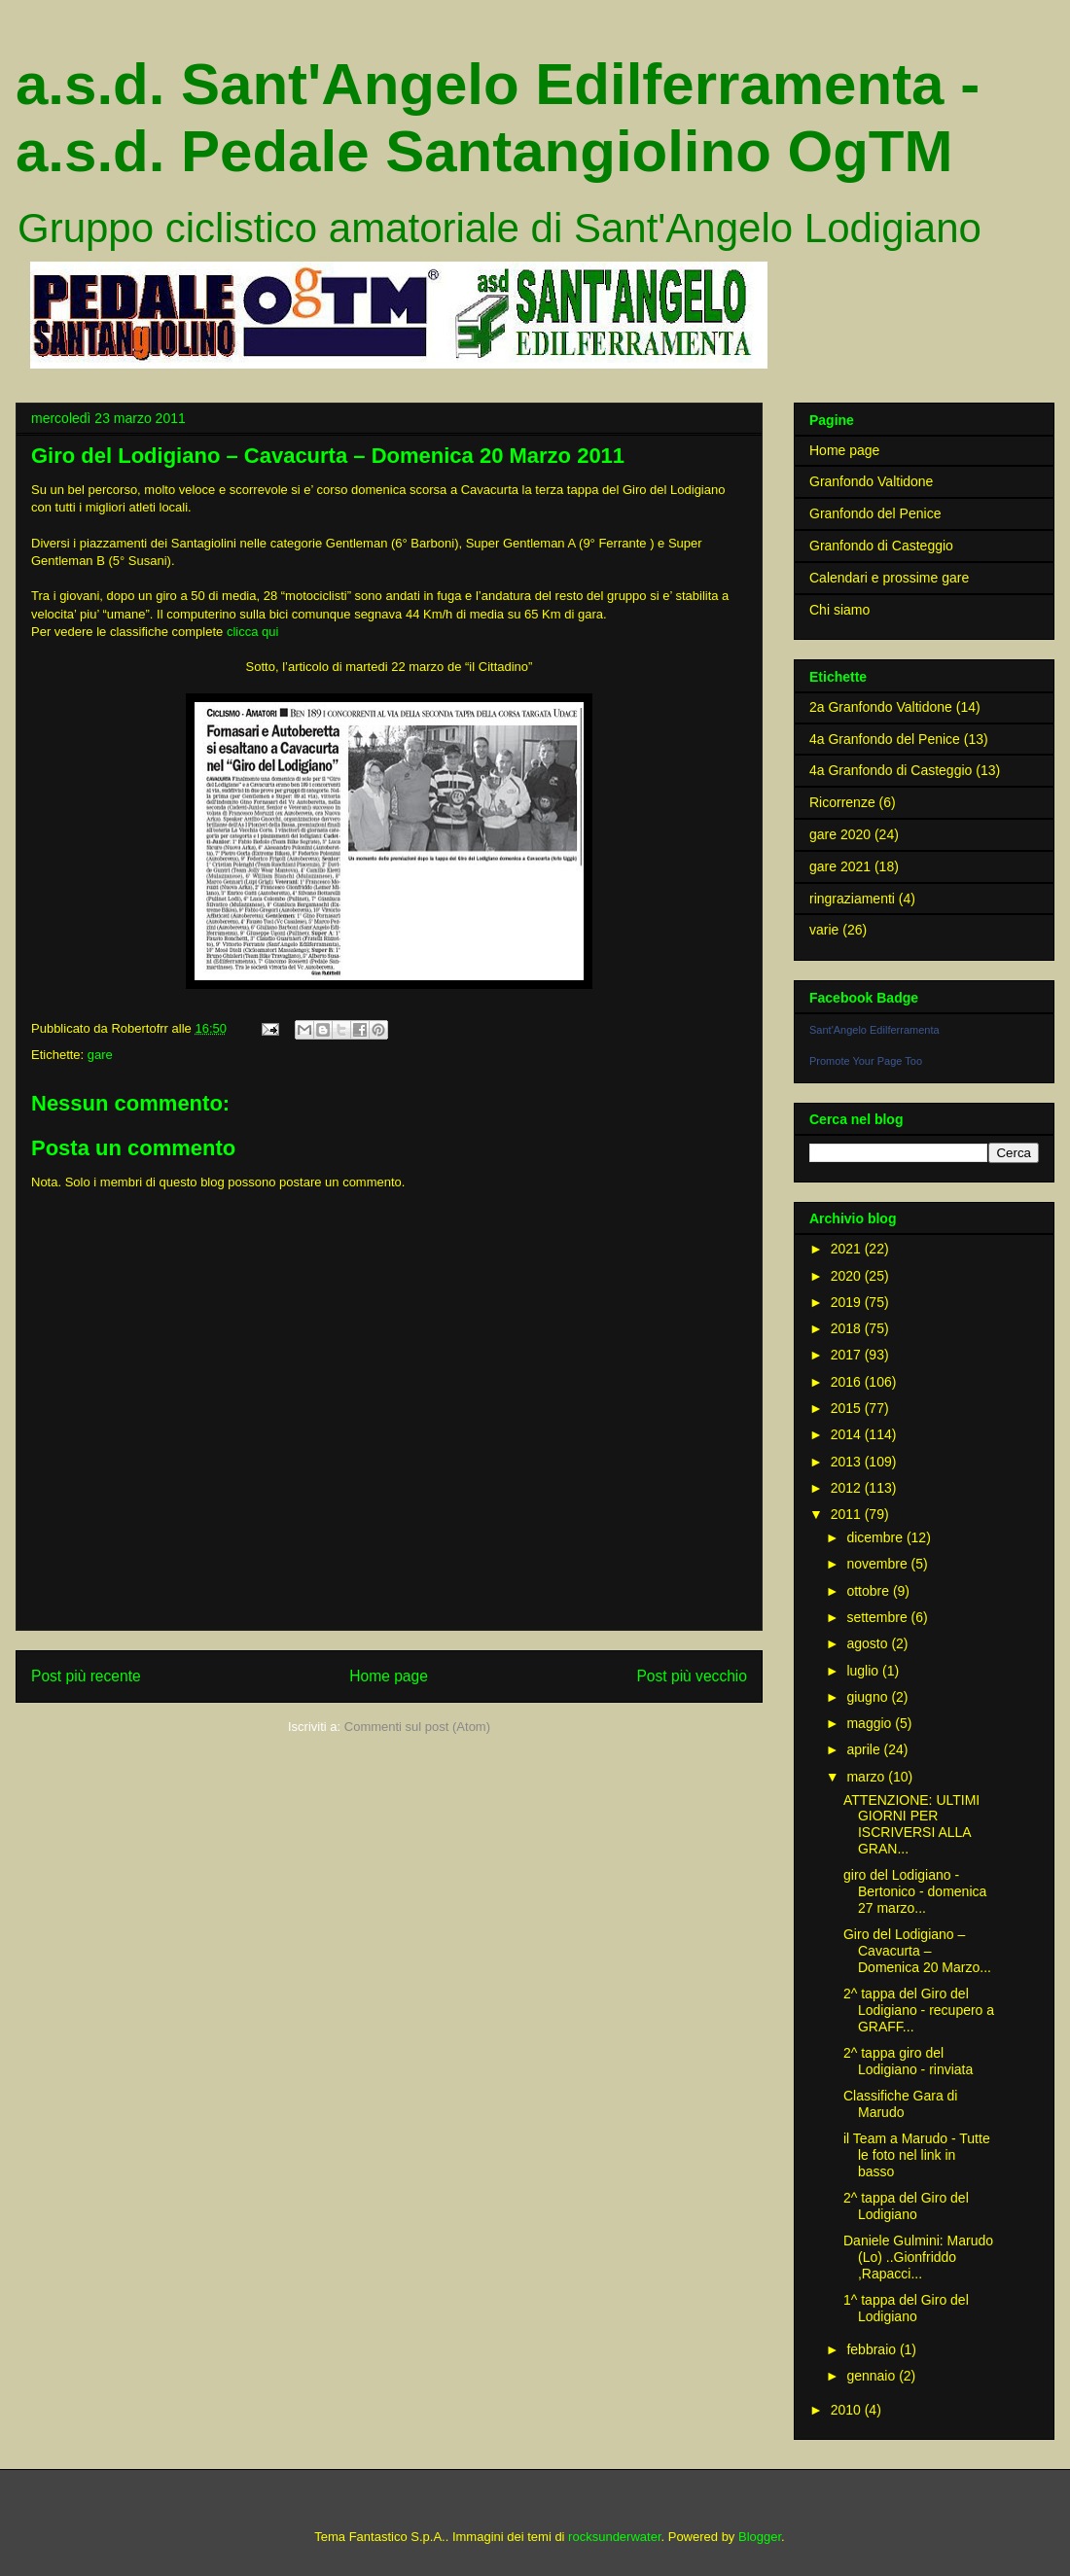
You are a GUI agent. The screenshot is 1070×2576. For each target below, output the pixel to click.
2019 (848, 1302)
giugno (868, 1697)
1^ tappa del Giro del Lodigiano (906, 2308)
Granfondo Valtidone (871, 481)
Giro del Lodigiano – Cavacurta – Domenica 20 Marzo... (917, 1950)
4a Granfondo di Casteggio (890, 770)
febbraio (872, 2349)
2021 (848, 1248)
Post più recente (86, 1676)
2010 (848, 2409)
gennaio (872, 2375)
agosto (868, 1643)
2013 (848, 1461)
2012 (848, 1488)
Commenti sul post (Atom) (417, 1726)
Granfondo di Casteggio (881, 545)
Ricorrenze (842, 802)
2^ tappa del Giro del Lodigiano (906, 2206)
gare (100, 1054)
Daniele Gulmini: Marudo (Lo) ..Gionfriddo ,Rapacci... (918, 2257)
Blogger (759, 2536)
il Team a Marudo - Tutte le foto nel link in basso (916, 2155)
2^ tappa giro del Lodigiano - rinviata (908, 2061)
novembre (878, 1563)
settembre (878, 1617)
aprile (864, 1749)
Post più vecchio (691, 1676)
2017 (848, 1354)
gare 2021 (840, 866)
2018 (848, 1328)
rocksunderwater (614, 2536)
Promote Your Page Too (865, 1061)
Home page (388, 1676)
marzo (867, 1776)
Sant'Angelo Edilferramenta (874, 1030)
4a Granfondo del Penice (884, 739)
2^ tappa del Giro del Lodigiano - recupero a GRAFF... (918, 2010)
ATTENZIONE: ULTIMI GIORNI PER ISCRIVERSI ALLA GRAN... (911, 1824)
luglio (864, 1670)
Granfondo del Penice (875, 513)
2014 (848, 1434)
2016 (848, 1382)
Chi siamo (839, 610)
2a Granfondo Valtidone (880, 707)
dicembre (876, 1537)
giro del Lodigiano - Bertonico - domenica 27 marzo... (914, 1891)
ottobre (869, 1591)
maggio (870, 1723)
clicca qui (252, 631)
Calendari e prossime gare (889, 577)
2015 (848, 1408)
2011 (848, 1514)
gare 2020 (840, 834)
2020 (848, 1276)
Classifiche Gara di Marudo (900, 2104)
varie (823, 929)
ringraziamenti (852, 898)
